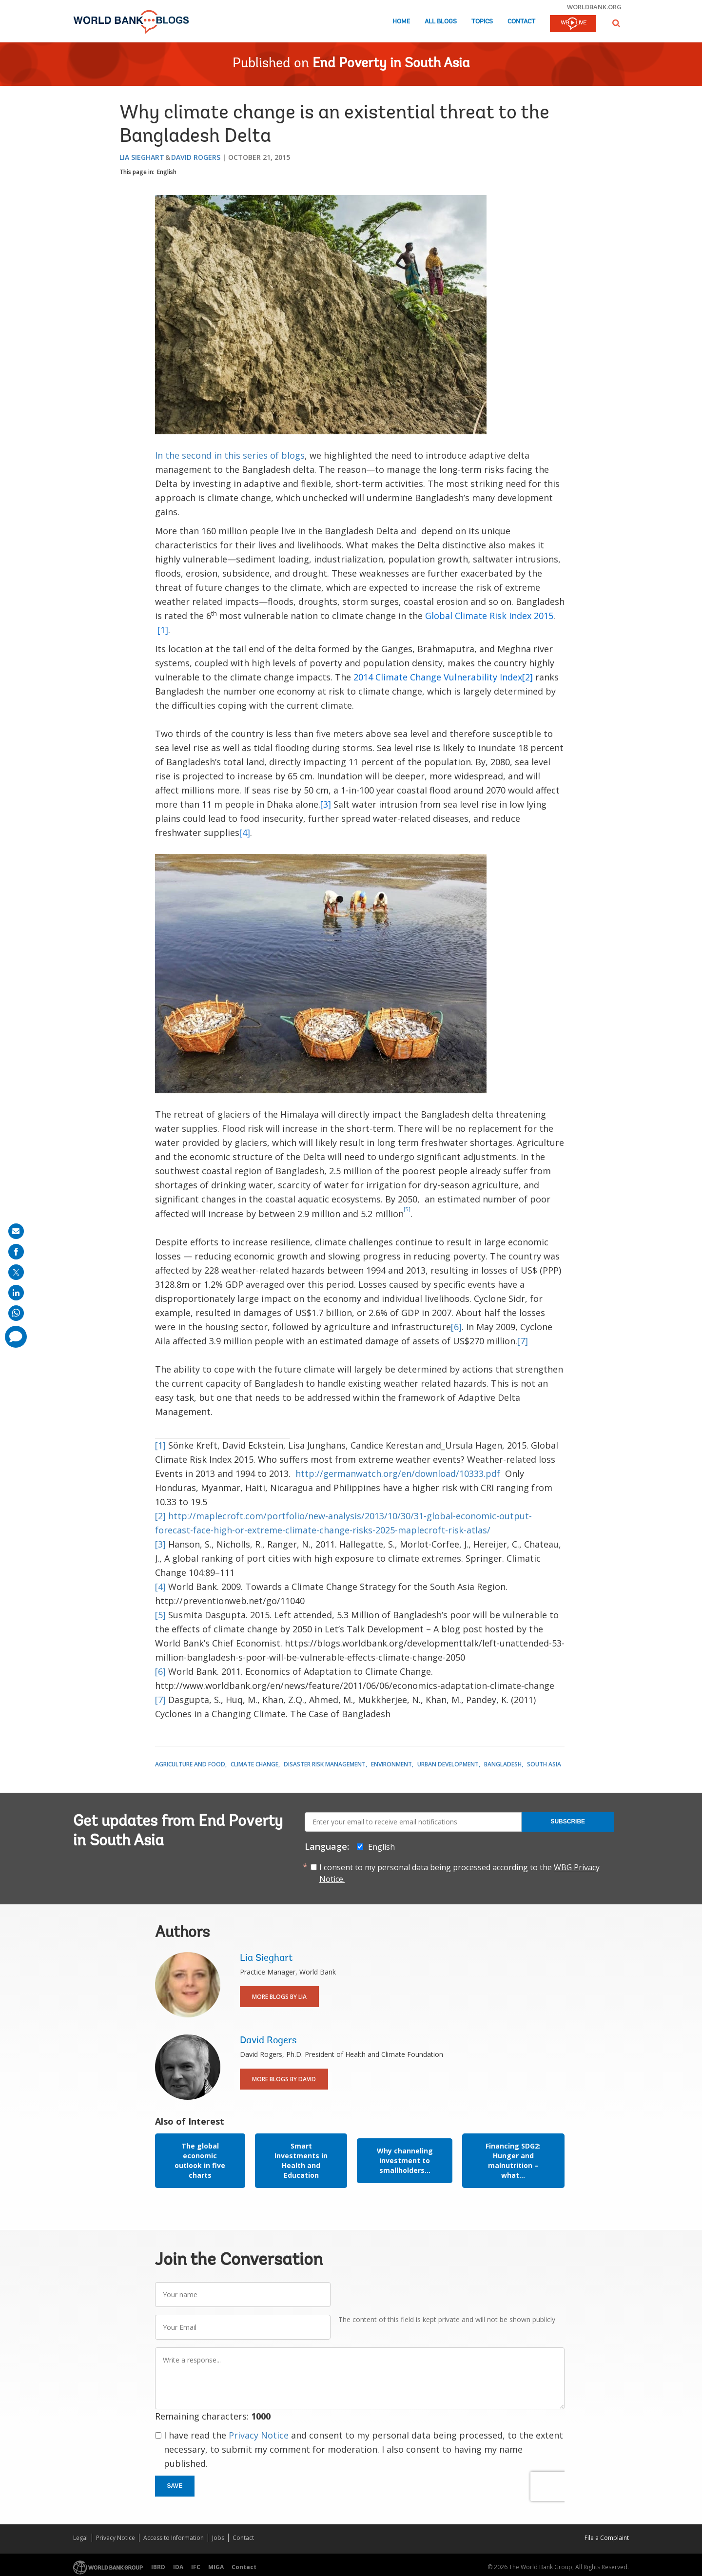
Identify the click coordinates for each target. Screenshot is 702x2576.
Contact (521, 22)
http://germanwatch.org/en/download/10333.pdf (397, 1473)
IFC (195, 2567)
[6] (456, 1327)
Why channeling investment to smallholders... (405, 2160)
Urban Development (448, 1764)
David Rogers (195, 157)
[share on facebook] (16, 1251)
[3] (160, 1544)
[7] (522, 1341)
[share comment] (16, 1337)
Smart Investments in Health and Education (301, 2160)
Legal (80, 2538)
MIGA (216, 2567)
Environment (391, 1764)
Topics (482, 22)
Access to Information (173, 2538)
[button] (616, 23)
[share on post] (16, 1272)
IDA (178, 2567)
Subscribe (567, 1821)
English (166, 172)
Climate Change (254, 1764)
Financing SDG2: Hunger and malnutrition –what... (513, 2160)
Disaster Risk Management (325, 1764)
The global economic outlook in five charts (200, 2160)
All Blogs (441, 22)
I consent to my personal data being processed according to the (459, 1873)
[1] (160, 1445)
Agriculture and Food (190, 1764)
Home (401, 22)
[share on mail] (16, 1231)
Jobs (218, 2538)
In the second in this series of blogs (230, 455)
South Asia (544, 1764)
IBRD (158, 2567)
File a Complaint (607, 2538)
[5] (160, 1615)
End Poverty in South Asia (391, 64)
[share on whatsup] (16, 1313)
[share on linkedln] (16, 1292)
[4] (160, 1586)
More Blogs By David (284, 2079)
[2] (160, 1516)
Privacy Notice (259, 2435)
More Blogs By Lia (279, 1997)
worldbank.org (594, 7)
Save (175, 2485)
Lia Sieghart (141, 157)
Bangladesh (503, 1764)
